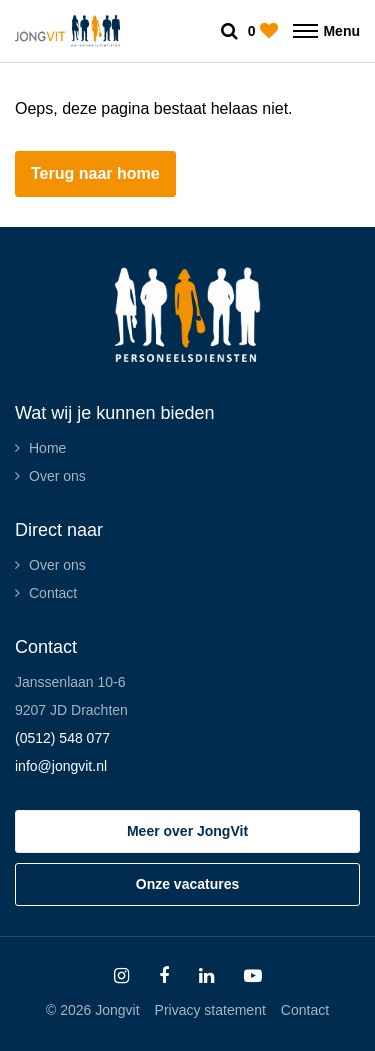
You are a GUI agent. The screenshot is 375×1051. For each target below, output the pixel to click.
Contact (53, 593)
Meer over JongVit (187, 831)
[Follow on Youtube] (253, 976)
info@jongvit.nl (61, 766)
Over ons (57, 476)
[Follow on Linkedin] (206, 976)
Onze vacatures (188, 884)
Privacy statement (210, 1010)
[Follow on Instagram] (121, 976)
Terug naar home (95, 173)
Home (47, 448)
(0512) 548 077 (62, 738)
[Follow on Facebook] (164, 976)
